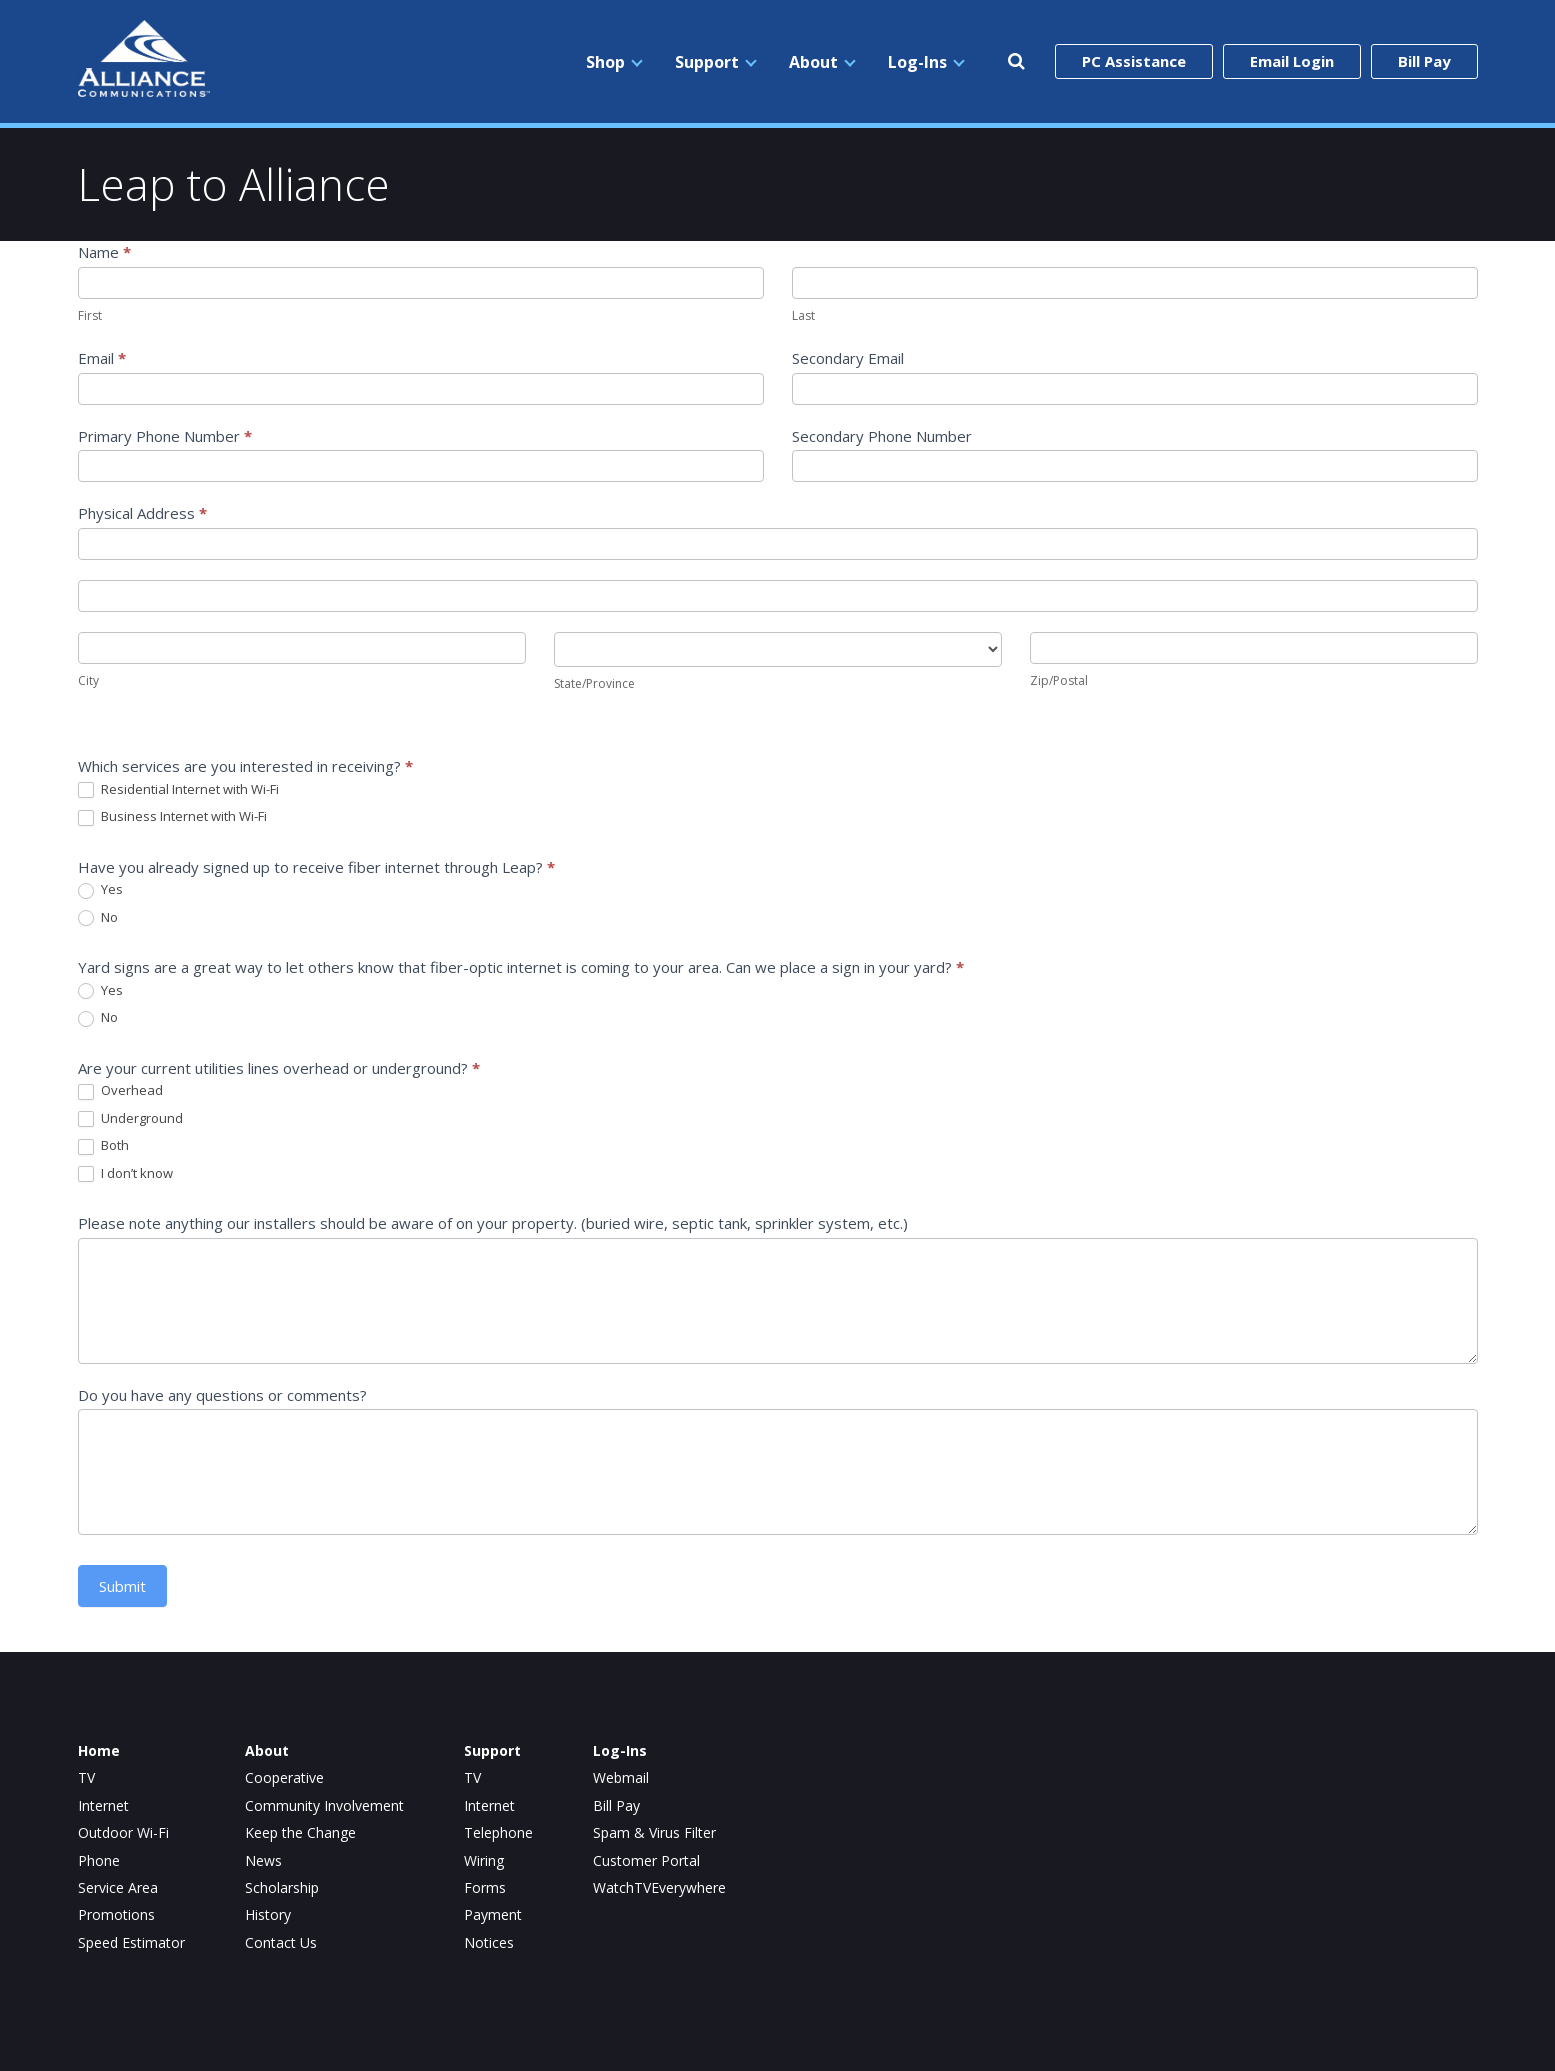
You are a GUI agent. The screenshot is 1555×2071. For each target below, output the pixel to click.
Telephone (498, 1833)
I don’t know (125, 1174)
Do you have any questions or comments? (222, 1395)
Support (707, 62)
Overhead (120, 1091)
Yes (100, 890)
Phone (99, 1861)
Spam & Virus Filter (654, 1833)
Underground (130, 1119)
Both (103, 1146)
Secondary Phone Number (882, 436)
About (813, 62)
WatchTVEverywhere (659, 1888)
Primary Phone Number (165, 436)
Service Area (118, 1888)
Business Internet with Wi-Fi (172, 817)
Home (99, 1751)
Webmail (621, 1778)
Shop (605, 62)
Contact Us (281, 1943)
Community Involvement (324, 1806)
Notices (489, 1943)
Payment (493, 1915)
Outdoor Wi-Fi (123, 1833)
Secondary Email (848, 358)
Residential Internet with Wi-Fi (178, 790)
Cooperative (284, 1778)
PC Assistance (1134, 61)
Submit (122, 1586)
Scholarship (282, 1888)
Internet (103, 1806)
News (263, 1861)
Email (102, 358)
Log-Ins (917, 62)
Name (104, 252)
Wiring (484, 1861)
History (268, 1915)
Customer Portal (646, 1861)
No (98, 918)
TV (86, 1778)
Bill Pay (1424, 61)
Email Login (1292, 61)
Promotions (116, 1915)
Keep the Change (300, 1833)
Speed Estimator (131, 1943)
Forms (485, 1888)
